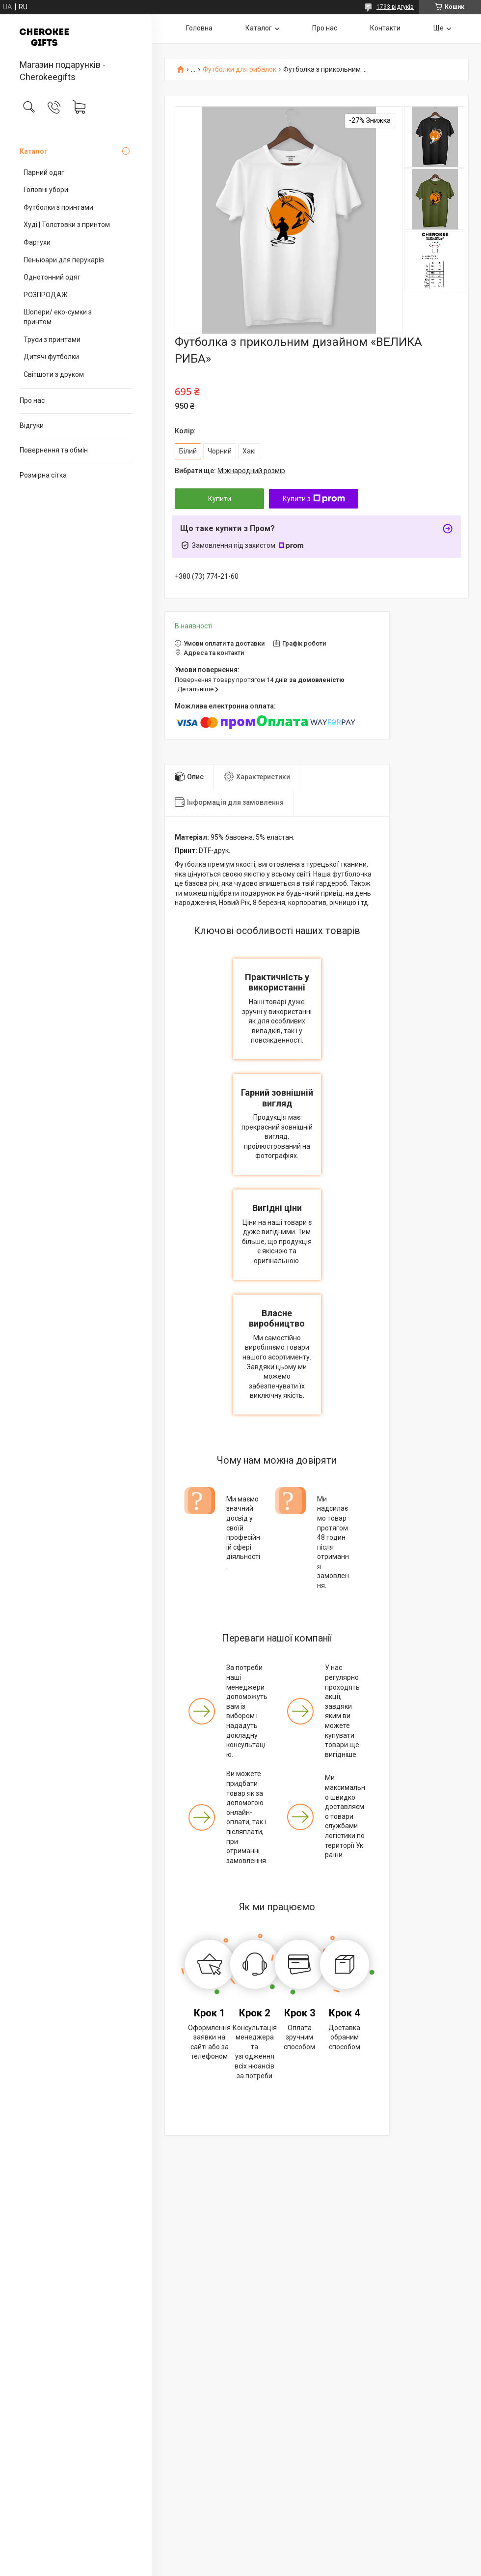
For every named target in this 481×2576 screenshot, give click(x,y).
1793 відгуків (395, 6)
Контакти (385, 28)
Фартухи (37, 242)
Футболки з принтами (58, 207)
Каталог (33, 151)
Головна (199, 28)
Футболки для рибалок (239, 69)
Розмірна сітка (43, 475)
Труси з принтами (52, 339)
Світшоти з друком (54, 374)
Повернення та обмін (54, 450)
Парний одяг (44, 172)
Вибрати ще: (230, 471)
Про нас (32, 400)
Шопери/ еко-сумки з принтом (58, 317)
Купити (219, 499)
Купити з (314, 498)
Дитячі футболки (51, 357)
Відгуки (32, 425)
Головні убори (46, 190)
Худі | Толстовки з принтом (67, 224)
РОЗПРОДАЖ (46, 295)
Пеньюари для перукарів (64, 260)
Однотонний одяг (52, 277)
